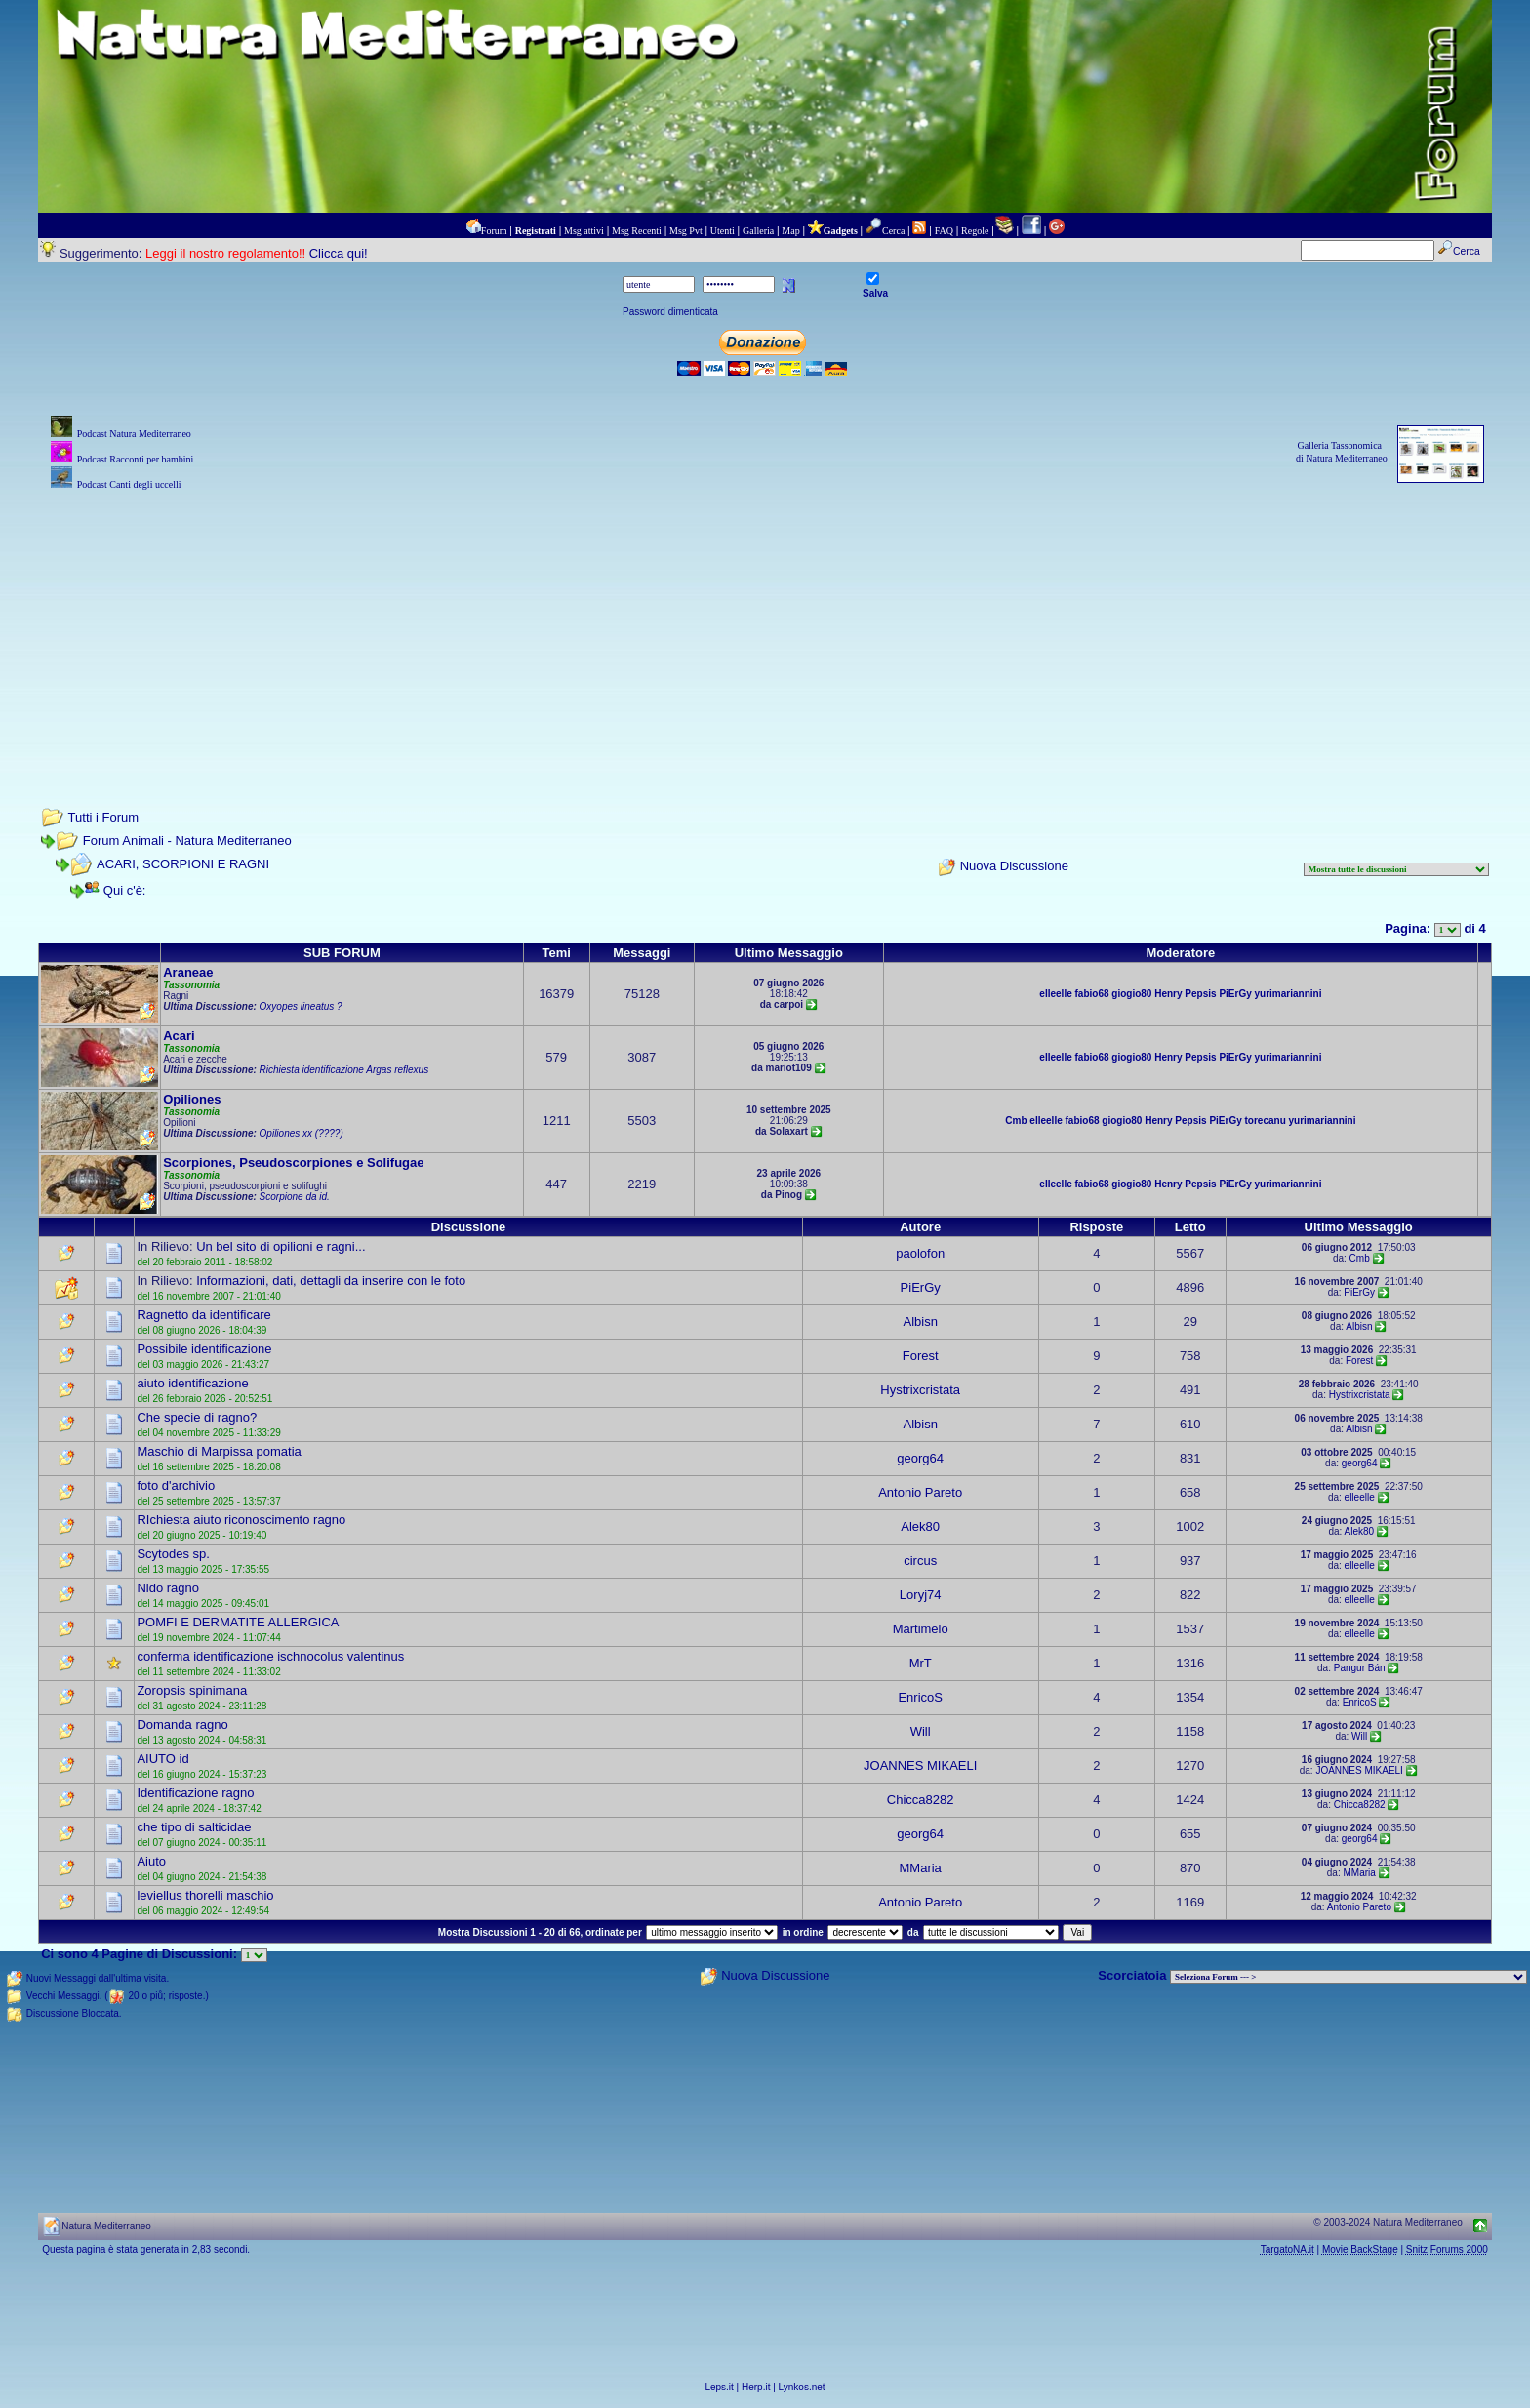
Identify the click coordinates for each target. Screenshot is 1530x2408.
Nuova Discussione (1014, 867)
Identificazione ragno (195, 1793)
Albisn (920, 1321)
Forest (921, 1355)
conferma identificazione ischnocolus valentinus (270, 1656)
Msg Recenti (637, 230)
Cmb (1016, 1120)
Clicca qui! (338, 253)
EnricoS (920, 1697)
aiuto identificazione (192, 1383)
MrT (920, 1663)
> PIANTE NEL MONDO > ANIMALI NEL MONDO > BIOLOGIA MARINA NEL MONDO (1348, 1977)
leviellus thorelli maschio (205, 1895)
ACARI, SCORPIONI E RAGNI (183, 864)
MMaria (921, 1868)
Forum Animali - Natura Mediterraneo (187, 840)
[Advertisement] (765, 631)
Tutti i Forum (103, 817)
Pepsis (1200, 993)
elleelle (1055, 993)
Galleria (758, 230)
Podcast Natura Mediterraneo (134, 433)
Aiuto (151, 1861)
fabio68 (1092, 993)
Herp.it (756, 2387)
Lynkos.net (802, 2387)
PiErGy (1235, 993)
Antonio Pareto (920, 1492)
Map (790, 230)
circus (920, 1560)
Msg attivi (584, 230)
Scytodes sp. (173, 1553)
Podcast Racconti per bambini (135, 459)
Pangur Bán (1360, 1668)
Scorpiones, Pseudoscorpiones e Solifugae (293, 1162)
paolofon (920, 1253)
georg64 (920, 1458)
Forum (494, 230)
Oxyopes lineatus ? (301, 1006)
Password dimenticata (670, 311)
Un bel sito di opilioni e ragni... (280, 1246)
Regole (974, 230)
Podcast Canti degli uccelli (129, 484)
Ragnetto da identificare (203, 1314)
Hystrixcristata (920, 1390)
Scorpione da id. (295, 1196)
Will (920, 1731)
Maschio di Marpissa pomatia (219, 1451)
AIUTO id (162, 1758)
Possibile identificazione (204, 1349)
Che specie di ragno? (197, 1417)
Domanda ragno (182, 1724)
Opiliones (192, 1099)
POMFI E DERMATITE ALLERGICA (238, 1622)
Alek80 (920, 1526)
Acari (179, 1035)
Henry (1168, 993)
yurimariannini (1288, 993)
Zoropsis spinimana (192, 1690)
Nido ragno (168, 1588)
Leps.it (719, 2387)
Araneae (188, 972)
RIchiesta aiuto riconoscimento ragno (241, 1519)
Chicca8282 (920, 1799)
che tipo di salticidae (194, 1827)
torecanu (1265, 1120)
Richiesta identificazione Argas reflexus (344, 1069)
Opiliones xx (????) (301, 1133)
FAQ (944, 230)
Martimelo (920, 1629)
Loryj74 (921, 1594)
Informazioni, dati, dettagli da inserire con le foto (330, 1280)
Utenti (722, 230)
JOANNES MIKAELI (920, 1765)
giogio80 (1131, 993)
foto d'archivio (176, 1485)
